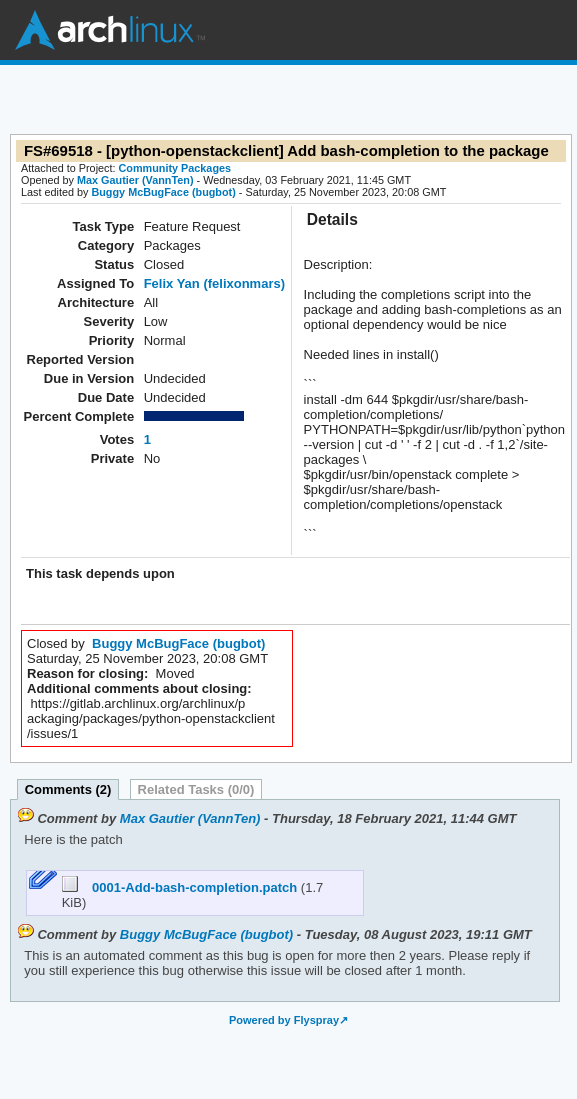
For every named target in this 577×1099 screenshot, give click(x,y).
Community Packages (175, 168)
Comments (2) (68, 789)
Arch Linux (110, 30)
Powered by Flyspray (284, 1020)
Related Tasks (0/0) (196, 789)
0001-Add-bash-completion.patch (181, 887)
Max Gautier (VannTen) (135, 180)
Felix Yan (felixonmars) (214, 283)
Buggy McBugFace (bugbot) (163, 192)
